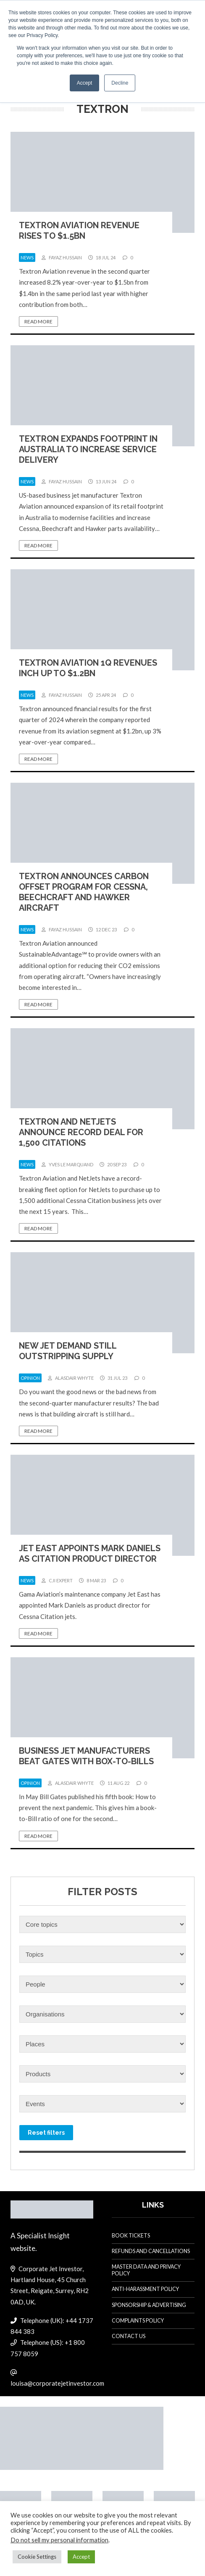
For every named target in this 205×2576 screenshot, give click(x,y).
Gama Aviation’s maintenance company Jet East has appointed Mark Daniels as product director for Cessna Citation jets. (89, 1605)
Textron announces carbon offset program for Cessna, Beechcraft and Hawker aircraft (84, 892)
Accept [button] (84, 83)
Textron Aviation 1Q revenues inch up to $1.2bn (88, 668)
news (27, 257)
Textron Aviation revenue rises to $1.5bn (79, 230)
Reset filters (46, 2132)
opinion (30, 1378)
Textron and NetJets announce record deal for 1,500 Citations (81, 1132)
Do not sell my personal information (59, 2540)
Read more (38, 321)
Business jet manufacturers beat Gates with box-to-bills (86, 1756)
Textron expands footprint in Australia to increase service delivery (88, 449)
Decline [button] (119, 83)
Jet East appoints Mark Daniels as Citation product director (89, 1553)
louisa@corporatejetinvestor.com (57, 2383)
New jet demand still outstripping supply (67, 1351)
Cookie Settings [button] (37, 2556)
